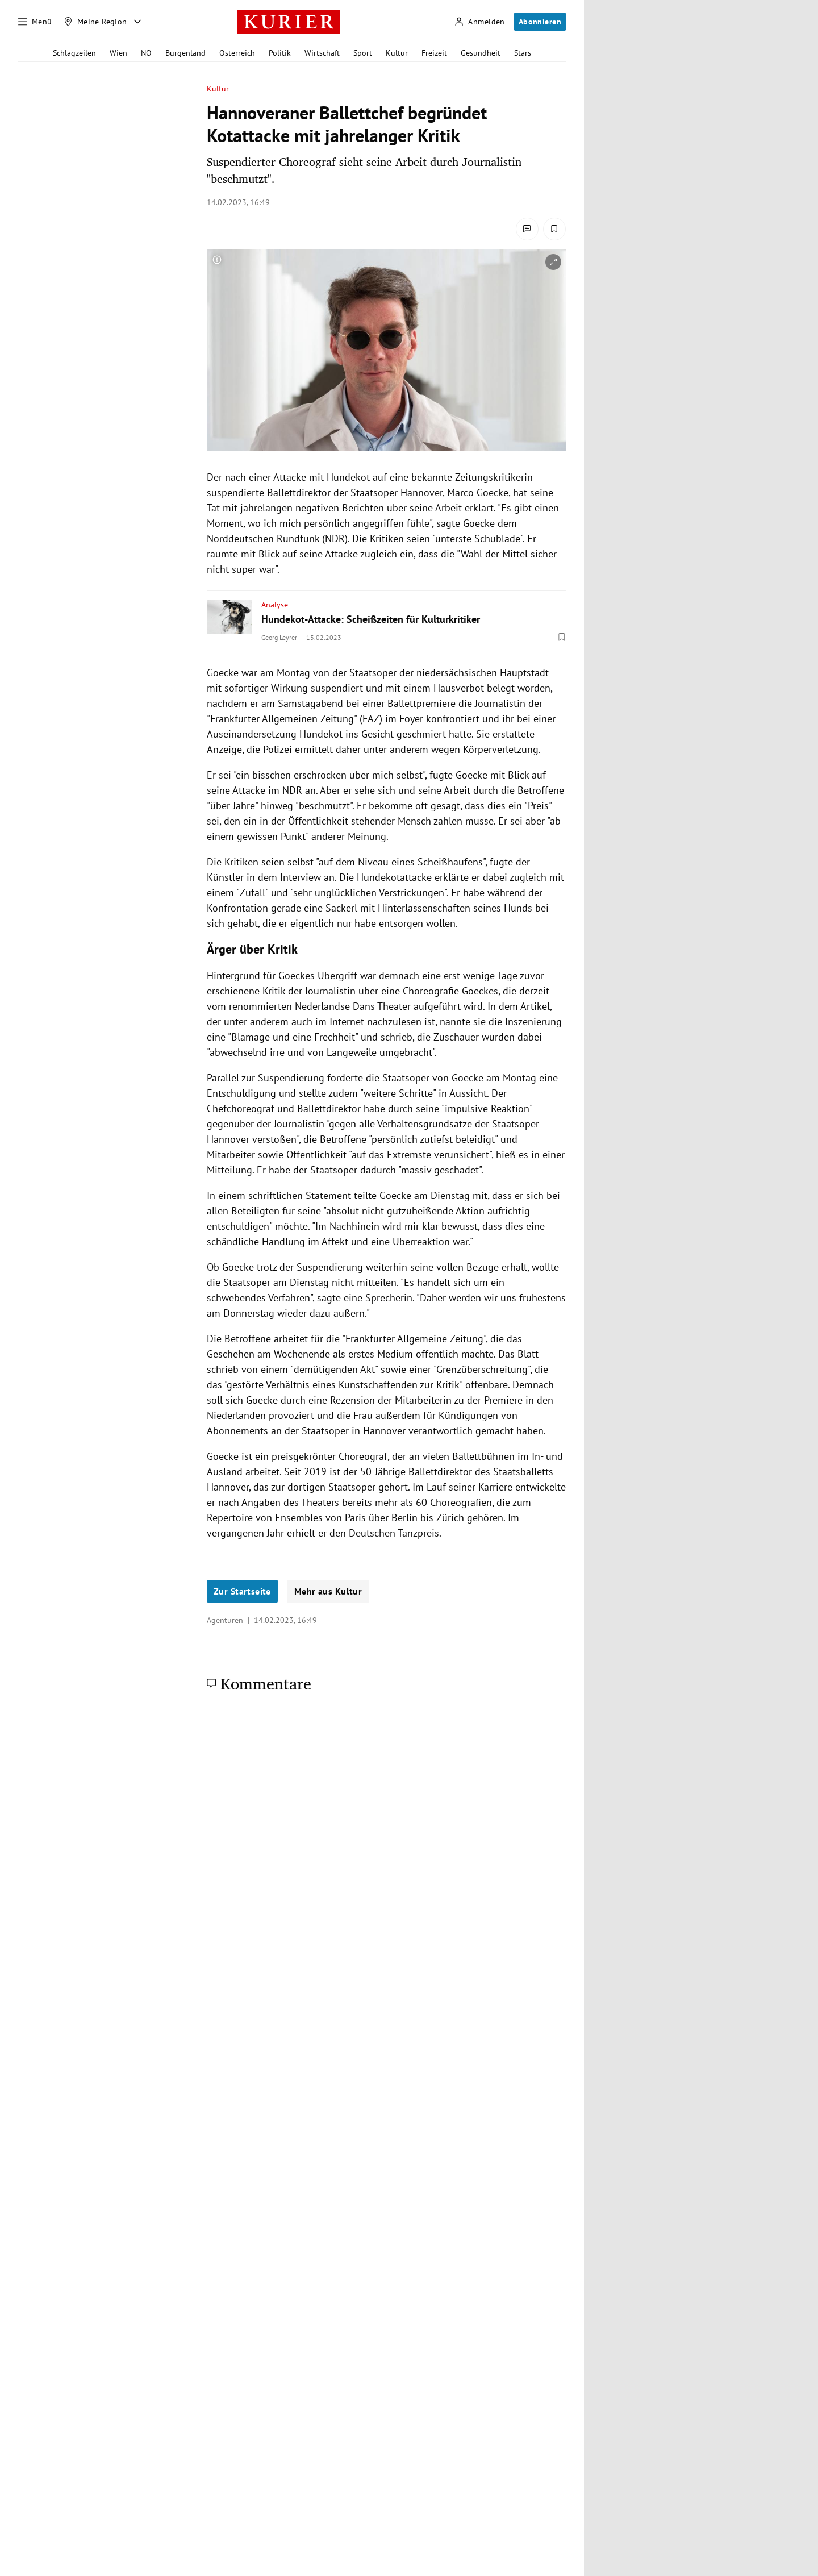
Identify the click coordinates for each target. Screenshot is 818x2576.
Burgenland (185, 53)
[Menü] (35, 22)
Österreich (237, 53)
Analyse (274, 604)
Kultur (397, 53)
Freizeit (434, 53)
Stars (522, 53)
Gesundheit (480, 53)
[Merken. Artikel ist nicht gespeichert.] (554, 229)
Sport (362, 53)
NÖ (146, 53)
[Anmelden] (479, 21)
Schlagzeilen (74, 53)
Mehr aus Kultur (328, 1591)
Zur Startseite (242, 1591)
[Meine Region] (95, 22)
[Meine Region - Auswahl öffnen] (137, 22)
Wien (118, 53)
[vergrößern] (553, 262)
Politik (280, 53)
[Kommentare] (527, 229)
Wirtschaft (322, 53)
